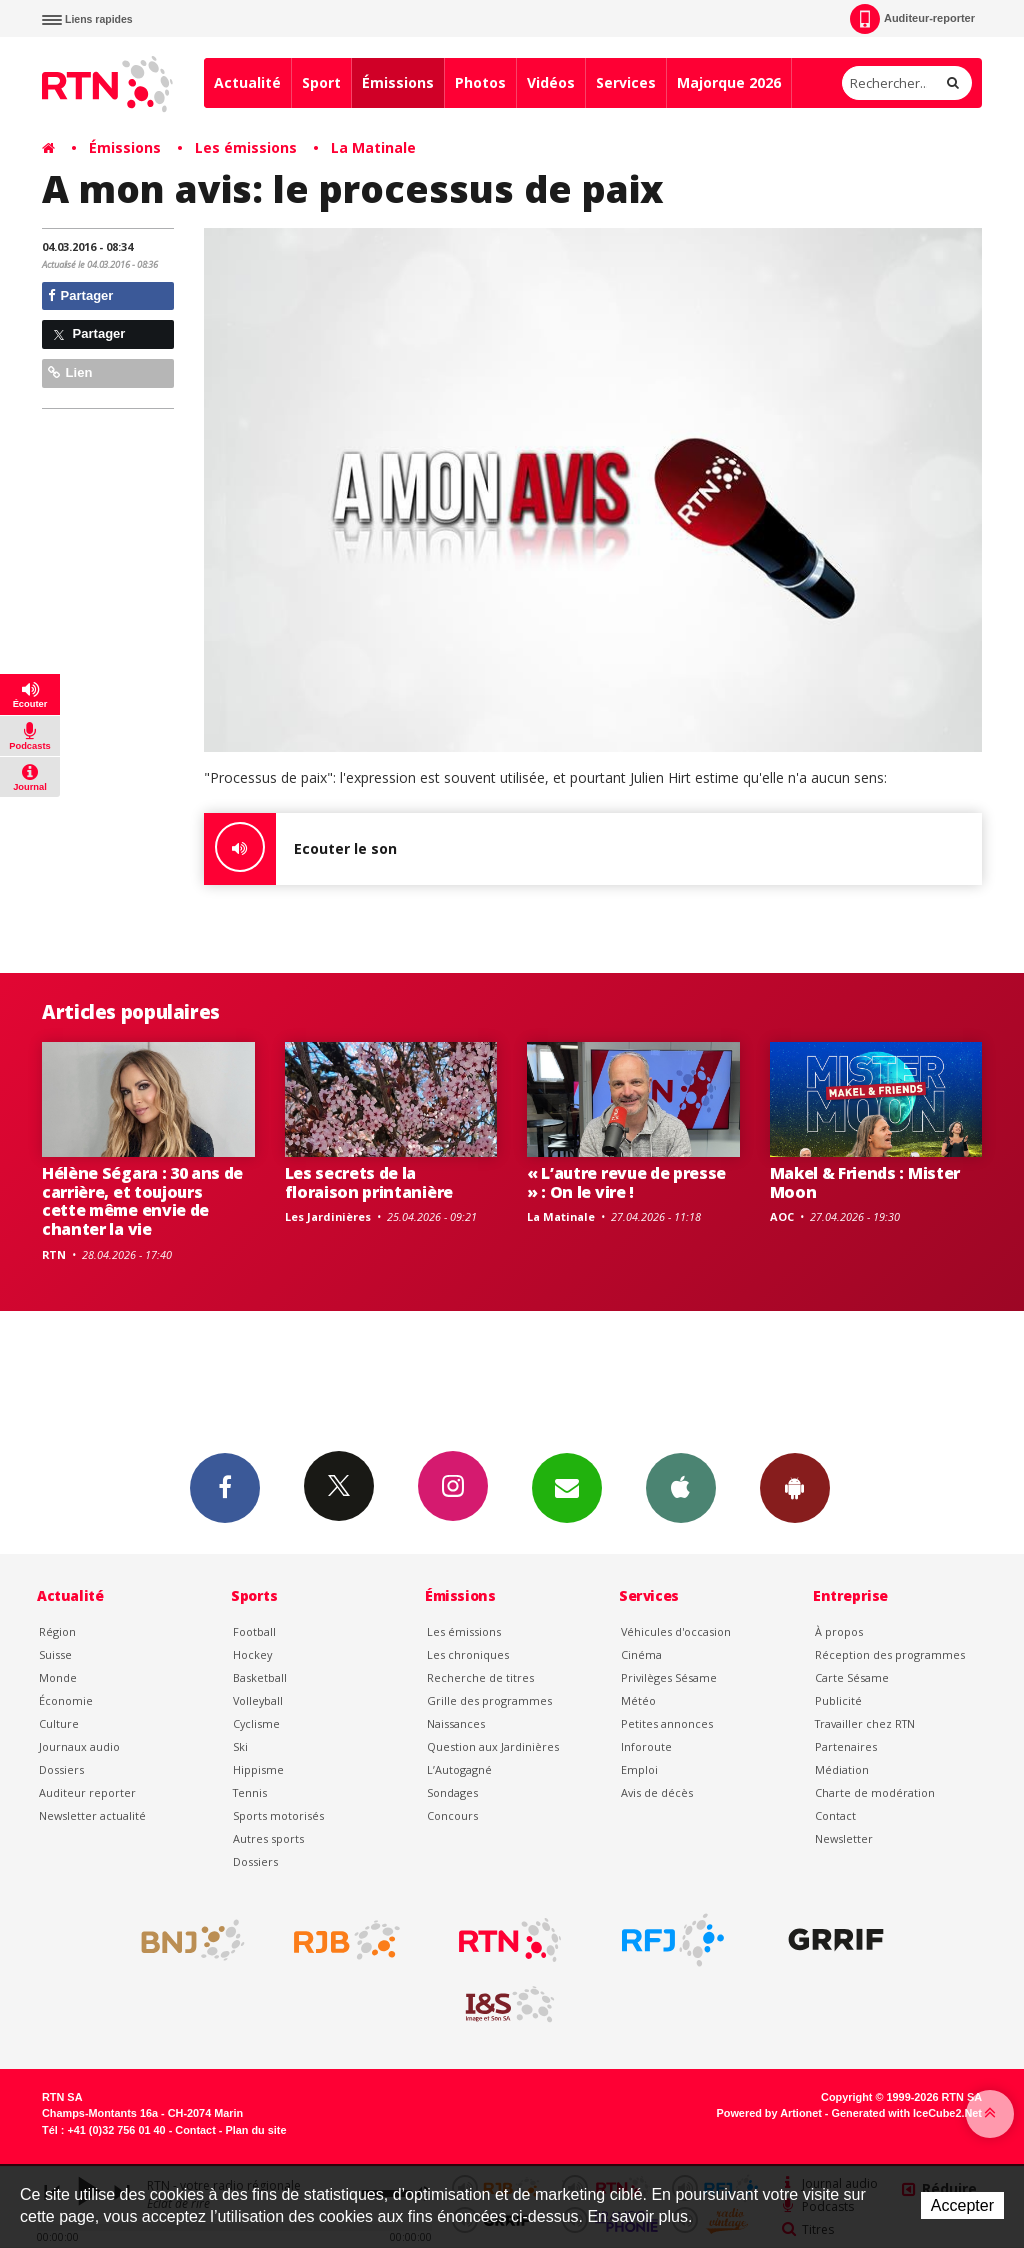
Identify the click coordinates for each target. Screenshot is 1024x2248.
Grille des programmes (489, 1700)
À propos (839, 1631)
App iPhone (681, 1487)
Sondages (452, 1792)
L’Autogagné (459, 1769)
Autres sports (268, 1838)
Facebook (225, 1487)
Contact (835, 1815)
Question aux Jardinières (493, 1746)
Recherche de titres (480, 1677)
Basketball (260, 1677)
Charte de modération (875, 1792)
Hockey (252, 1654)
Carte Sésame (852, 1677)
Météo (638, 1700)
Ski (240, 1746)
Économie (66, 1700)
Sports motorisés (278, 1815)
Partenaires (846, 1746)
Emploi (639, 1769)
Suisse (55, 1654)
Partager (80, 295)
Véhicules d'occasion (676, 1631)
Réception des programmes (890, 1654)
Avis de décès (657, 1792)
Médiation (842, 1769)
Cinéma (641, 1654)
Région (57, 1631)
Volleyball (258, 1700)
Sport (321, 82)
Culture (59, 1723)
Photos (480, 82)
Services (626, 82)
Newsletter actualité (92, 1815)
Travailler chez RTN (865, 1723)
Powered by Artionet (769, 2113)
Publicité (838, 1700)
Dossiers (61, 1769)
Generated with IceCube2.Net (907, 2113)
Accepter (962, 2205)
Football (254, 1631)
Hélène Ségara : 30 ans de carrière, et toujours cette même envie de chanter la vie (142, 1201)
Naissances (456, 1723)
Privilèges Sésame (669, 1677)
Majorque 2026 (729, 82)
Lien (70, 372)
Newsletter (844, 1838)
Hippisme (258, 1769)
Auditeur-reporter (912, 19)
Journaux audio (79, 1746)
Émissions (398, 82)
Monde (58, 1677)
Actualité (247, 82)
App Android (795, 1487)
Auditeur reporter (87, 1792)
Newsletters (567, 1487)
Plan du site (255, 2130)
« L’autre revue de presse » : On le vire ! (626, 1182)
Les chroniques (468, 1654)
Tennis (250, 1792)
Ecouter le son (300, 849)
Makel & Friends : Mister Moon (865, 1182)
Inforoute (646, 1746)
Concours (452, 1815)
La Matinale (373, 147)
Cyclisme (256, 1723)
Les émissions (246, 147)
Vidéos (551, 82)
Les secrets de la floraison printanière (369, 1182)
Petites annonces (667, 1723)
